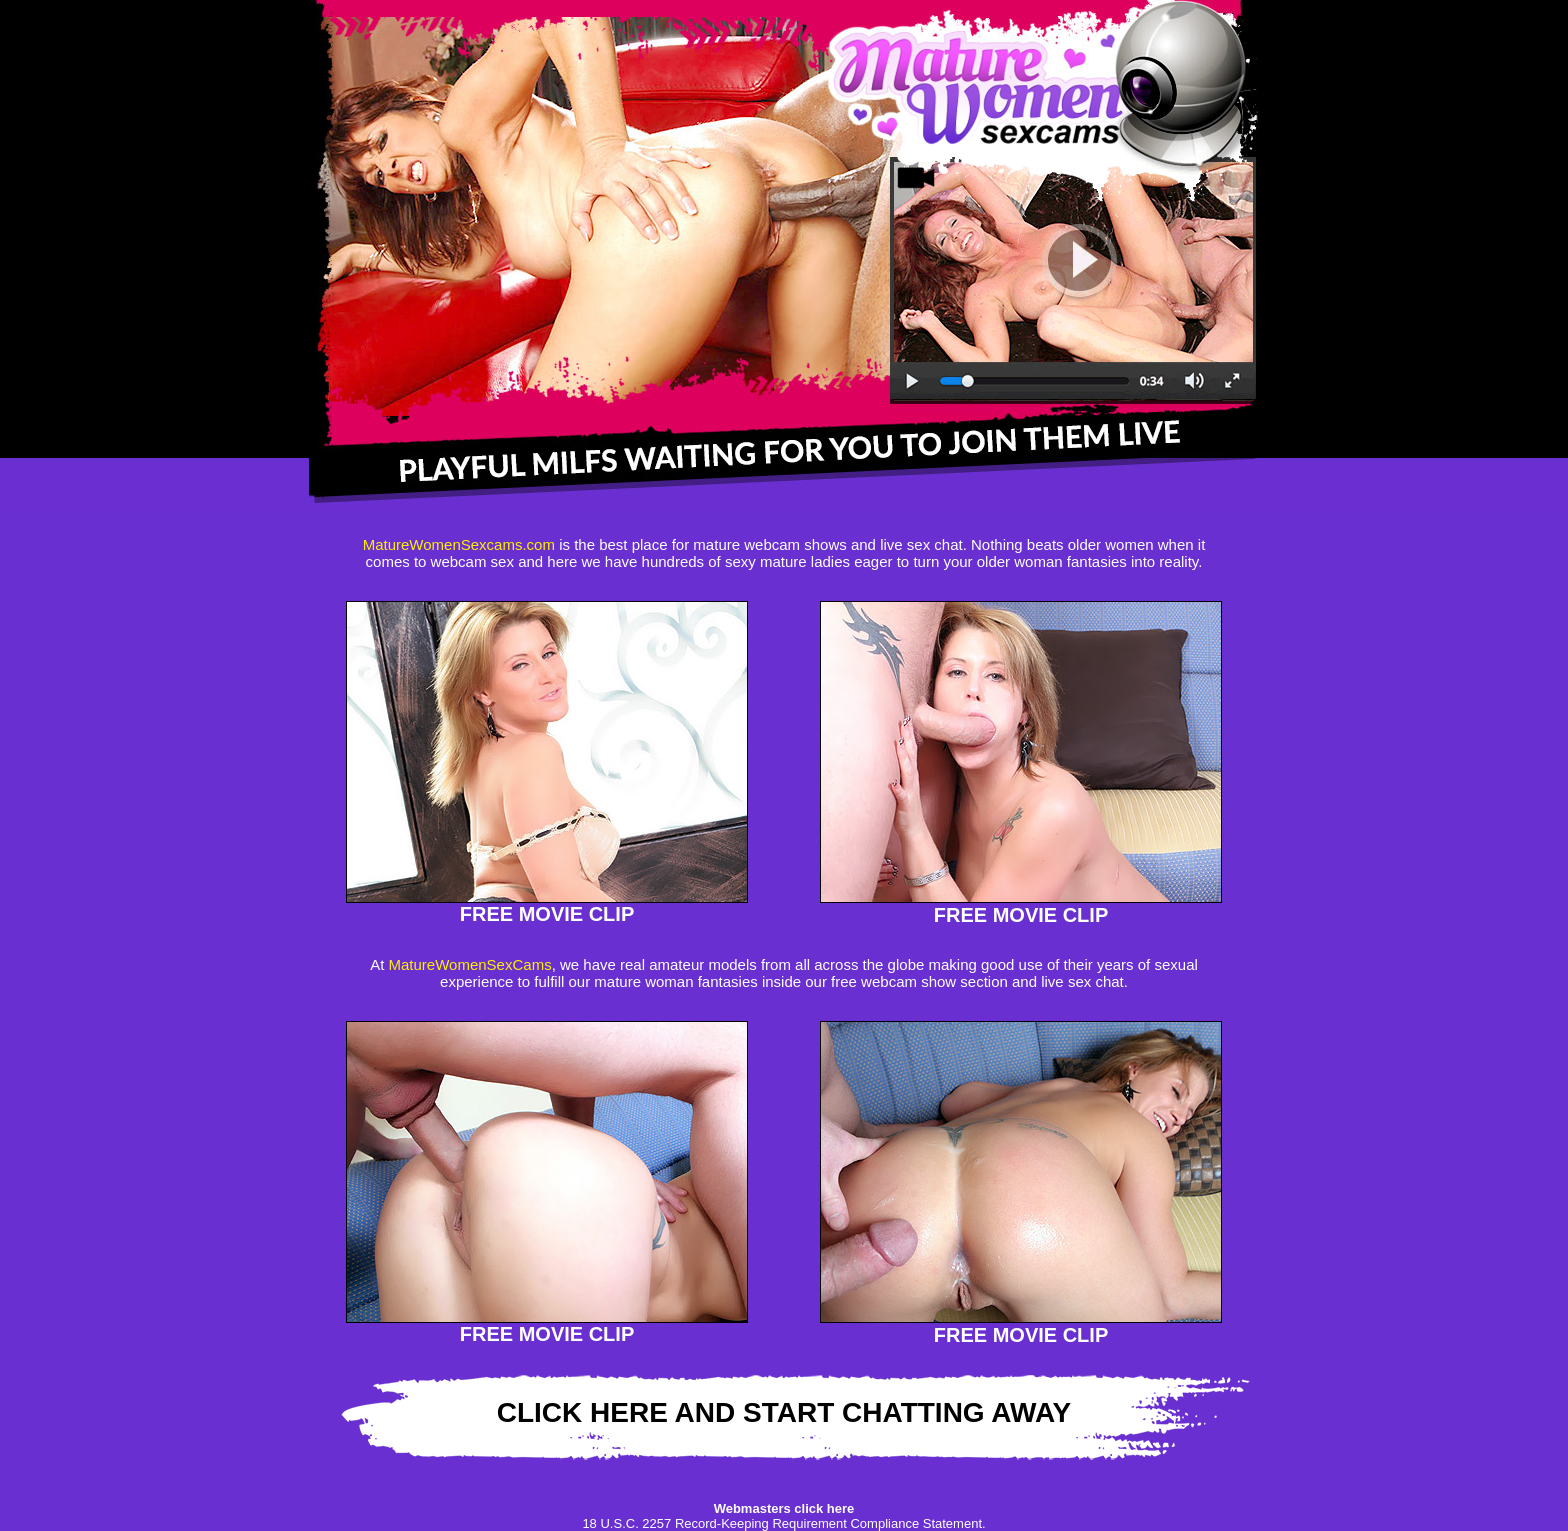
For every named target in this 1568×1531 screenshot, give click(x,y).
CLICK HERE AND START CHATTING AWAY (784, 1412)
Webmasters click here (784, 1508)
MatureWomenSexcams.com (459, 544)
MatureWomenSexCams (470, 964)
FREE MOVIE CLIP (547, 914)
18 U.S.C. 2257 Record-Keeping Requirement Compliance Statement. (783, 1523)
